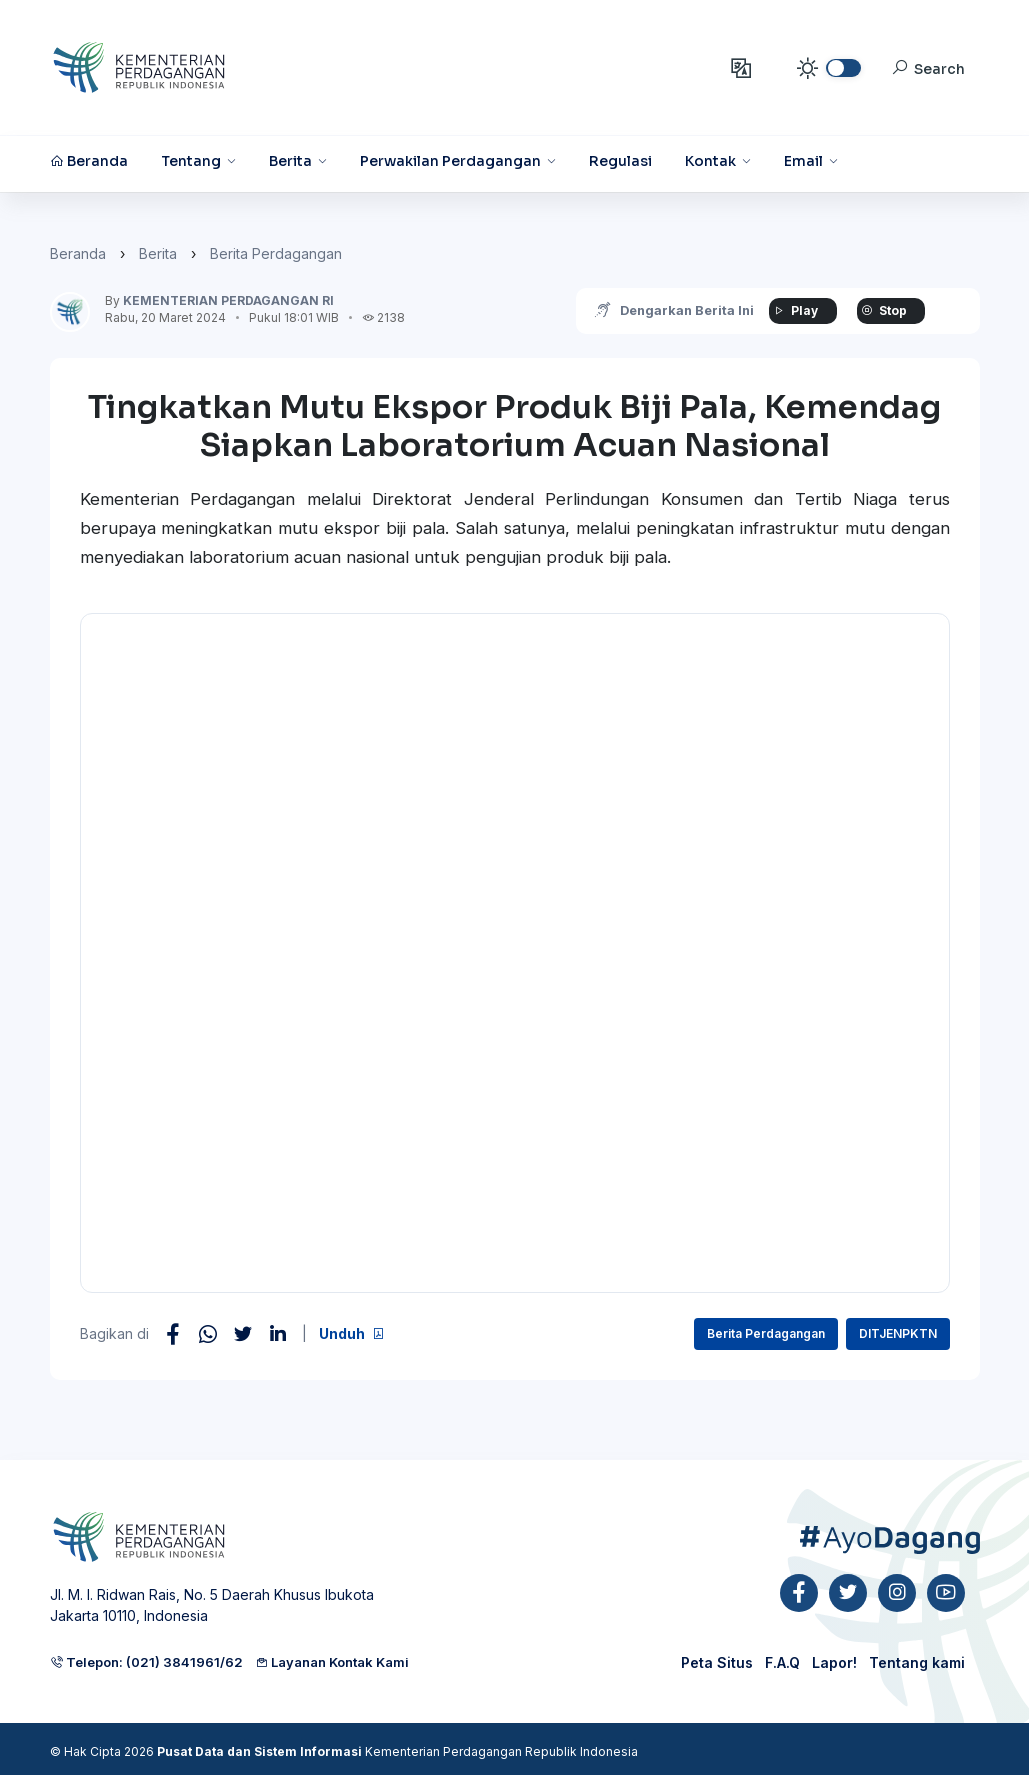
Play (795, 310)
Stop (884, 310)
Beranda (78, 253)
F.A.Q (782, 1662)
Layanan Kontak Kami (332, 1662)
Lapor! (834, 1662)
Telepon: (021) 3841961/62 (146, 1662)
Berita (158, 253)
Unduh (352, 1333)
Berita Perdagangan (276, 253)
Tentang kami (917, 1662)
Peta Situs (717, 1662)
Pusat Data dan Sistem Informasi (259, 1751)
